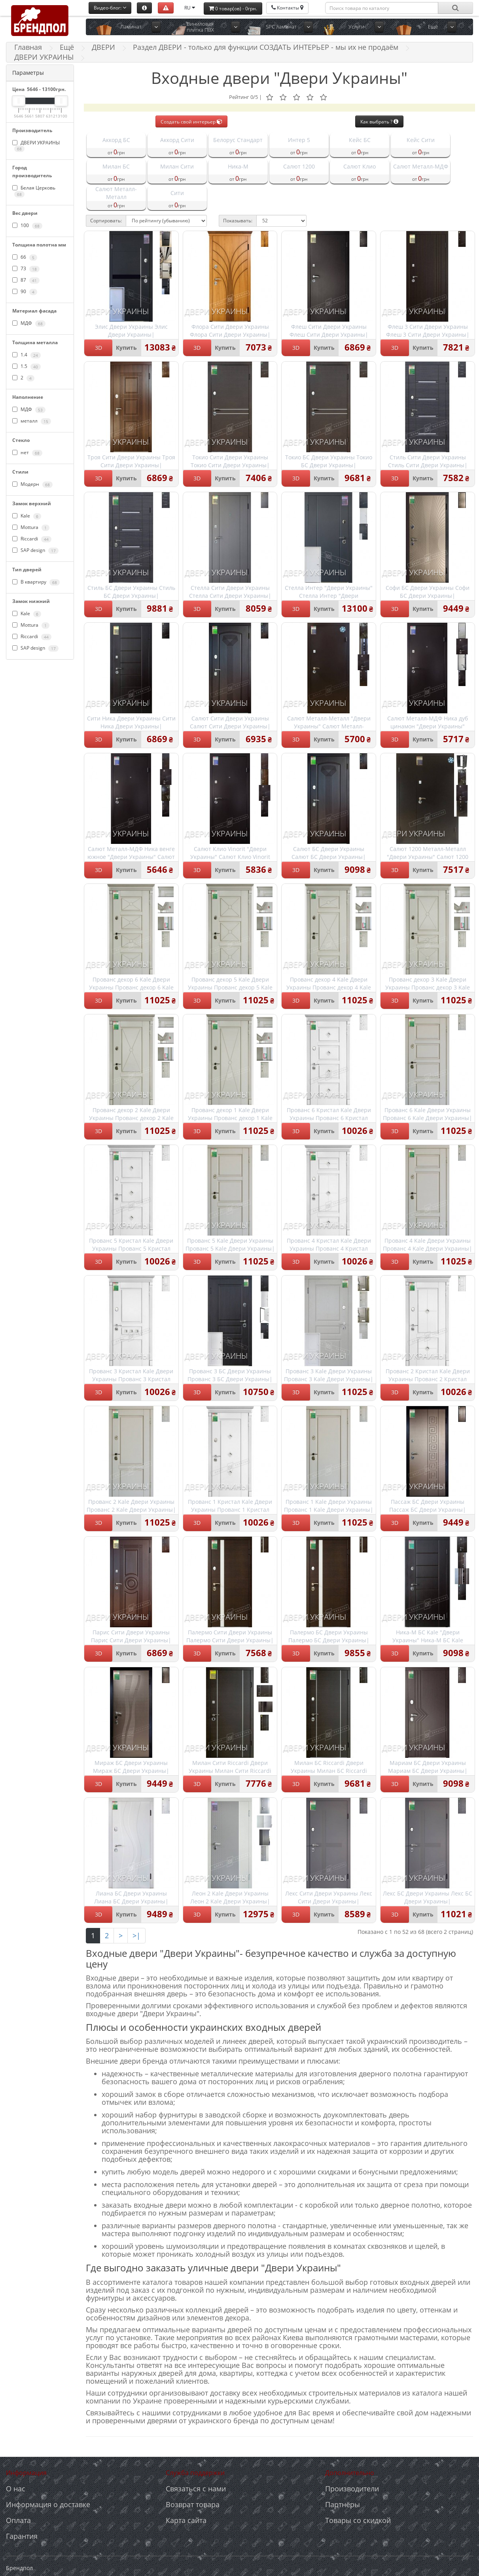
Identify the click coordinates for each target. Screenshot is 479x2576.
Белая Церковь (33, 190)
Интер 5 (299, 140)
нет (27, 452)
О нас (15, 2488)
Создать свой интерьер (191, 121)
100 (27, 225)
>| (136, 1935)
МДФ (28, 323)
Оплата (18, 2520)
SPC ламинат (281, 26)
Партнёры (342, 2504)
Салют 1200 (299, 166)
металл (31, 421)
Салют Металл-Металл (116, 193)
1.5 (26, 366)
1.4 (26, 354)
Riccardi (31, 538)
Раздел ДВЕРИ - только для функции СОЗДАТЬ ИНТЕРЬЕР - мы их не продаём (265, 47)
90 (24, 291)
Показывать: (237, 220)
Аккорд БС (116, 140)
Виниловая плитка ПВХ (200, 26)
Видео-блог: (110, 7)
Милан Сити (177, 166)
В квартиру (36, 582)
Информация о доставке (48, 2504)
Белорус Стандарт (238, 140)
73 (26, 268)
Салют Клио (359, 166)
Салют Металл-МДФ (420, 166)
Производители (352, 2488)
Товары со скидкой (358, 2520)
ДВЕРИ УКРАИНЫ (36, 145)
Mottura (30, 527)
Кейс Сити (421, 140)
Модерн (32, 484)
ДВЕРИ (103, 47)
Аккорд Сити (177, 140)
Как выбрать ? (379, 121)
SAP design (35, 550)
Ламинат (131, 26)
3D (98, 347)
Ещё (433, 26)
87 (26, 280)
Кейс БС (360, 140)
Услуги (356, 26)
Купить (126, 347)
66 (24, 257)
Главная (28, 47)
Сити (177, 193)
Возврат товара (193, 2504)
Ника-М (238, 166)
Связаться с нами (196, 2488)
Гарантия (22, 2536)
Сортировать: (106, 220)
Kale (26, 515)
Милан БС (116, 166)
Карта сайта (186, 2520)
